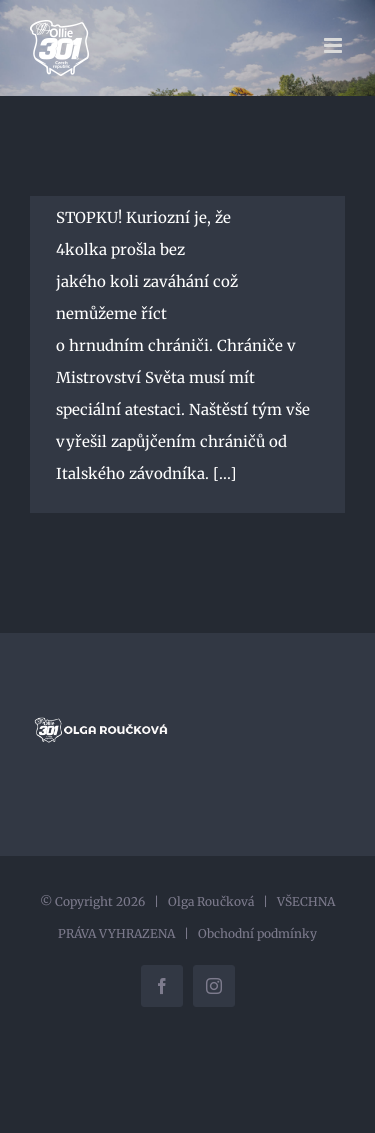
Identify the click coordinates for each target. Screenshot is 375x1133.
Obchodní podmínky (257, 933)
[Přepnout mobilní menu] (334, 45)
